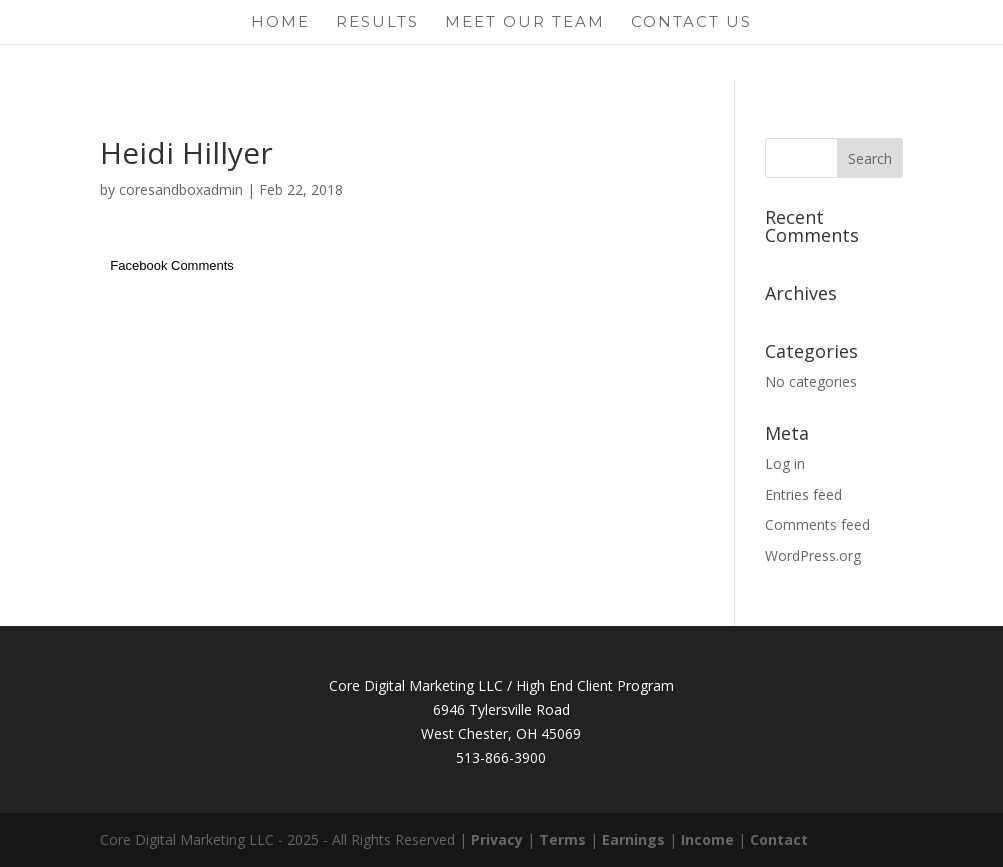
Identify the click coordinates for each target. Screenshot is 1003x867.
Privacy (497, 839)
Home (280, 23)
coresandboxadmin (181, 189)
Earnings (633, 839)
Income (707, 839)
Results (377, 23)
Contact (779, 839)
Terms (562, 839)
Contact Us (691, 23)
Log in (785, 463)
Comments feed (817, 524)
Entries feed (803, 494)
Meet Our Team (525, 23)
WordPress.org (813, 555)
